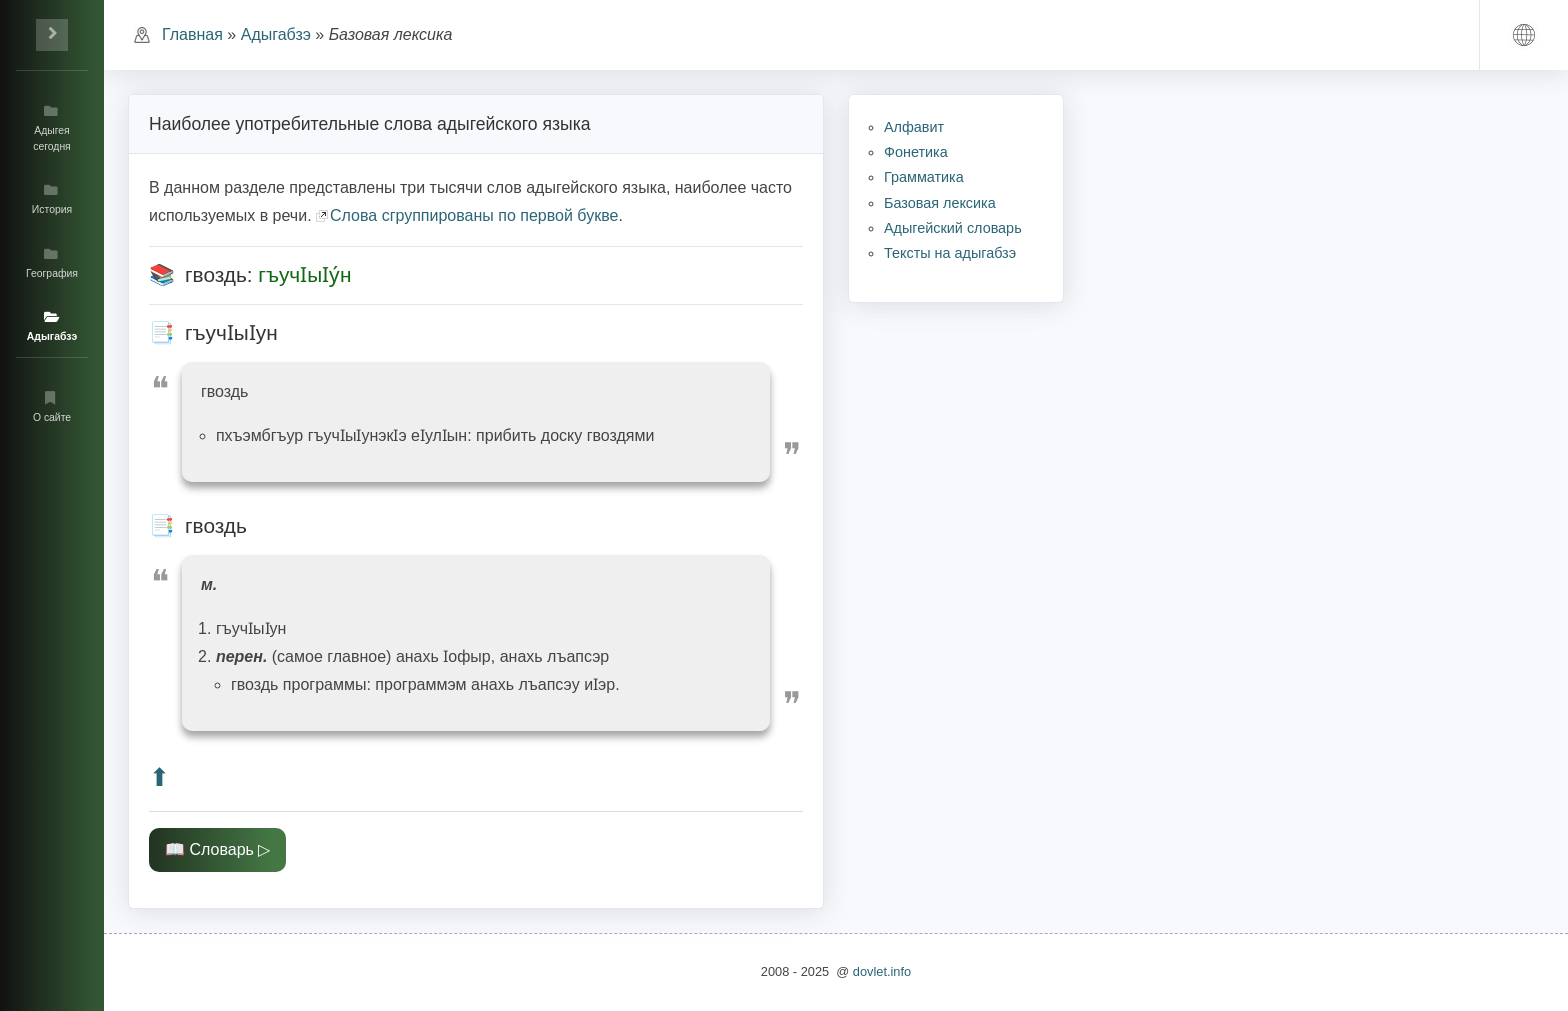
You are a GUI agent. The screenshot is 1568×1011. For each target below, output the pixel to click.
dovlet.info (882, 971)
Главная (192, 34)
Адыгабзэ (276, 34)
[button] (1524, 35)
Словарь (221, 849)
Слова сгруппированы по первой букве (474, 215)
